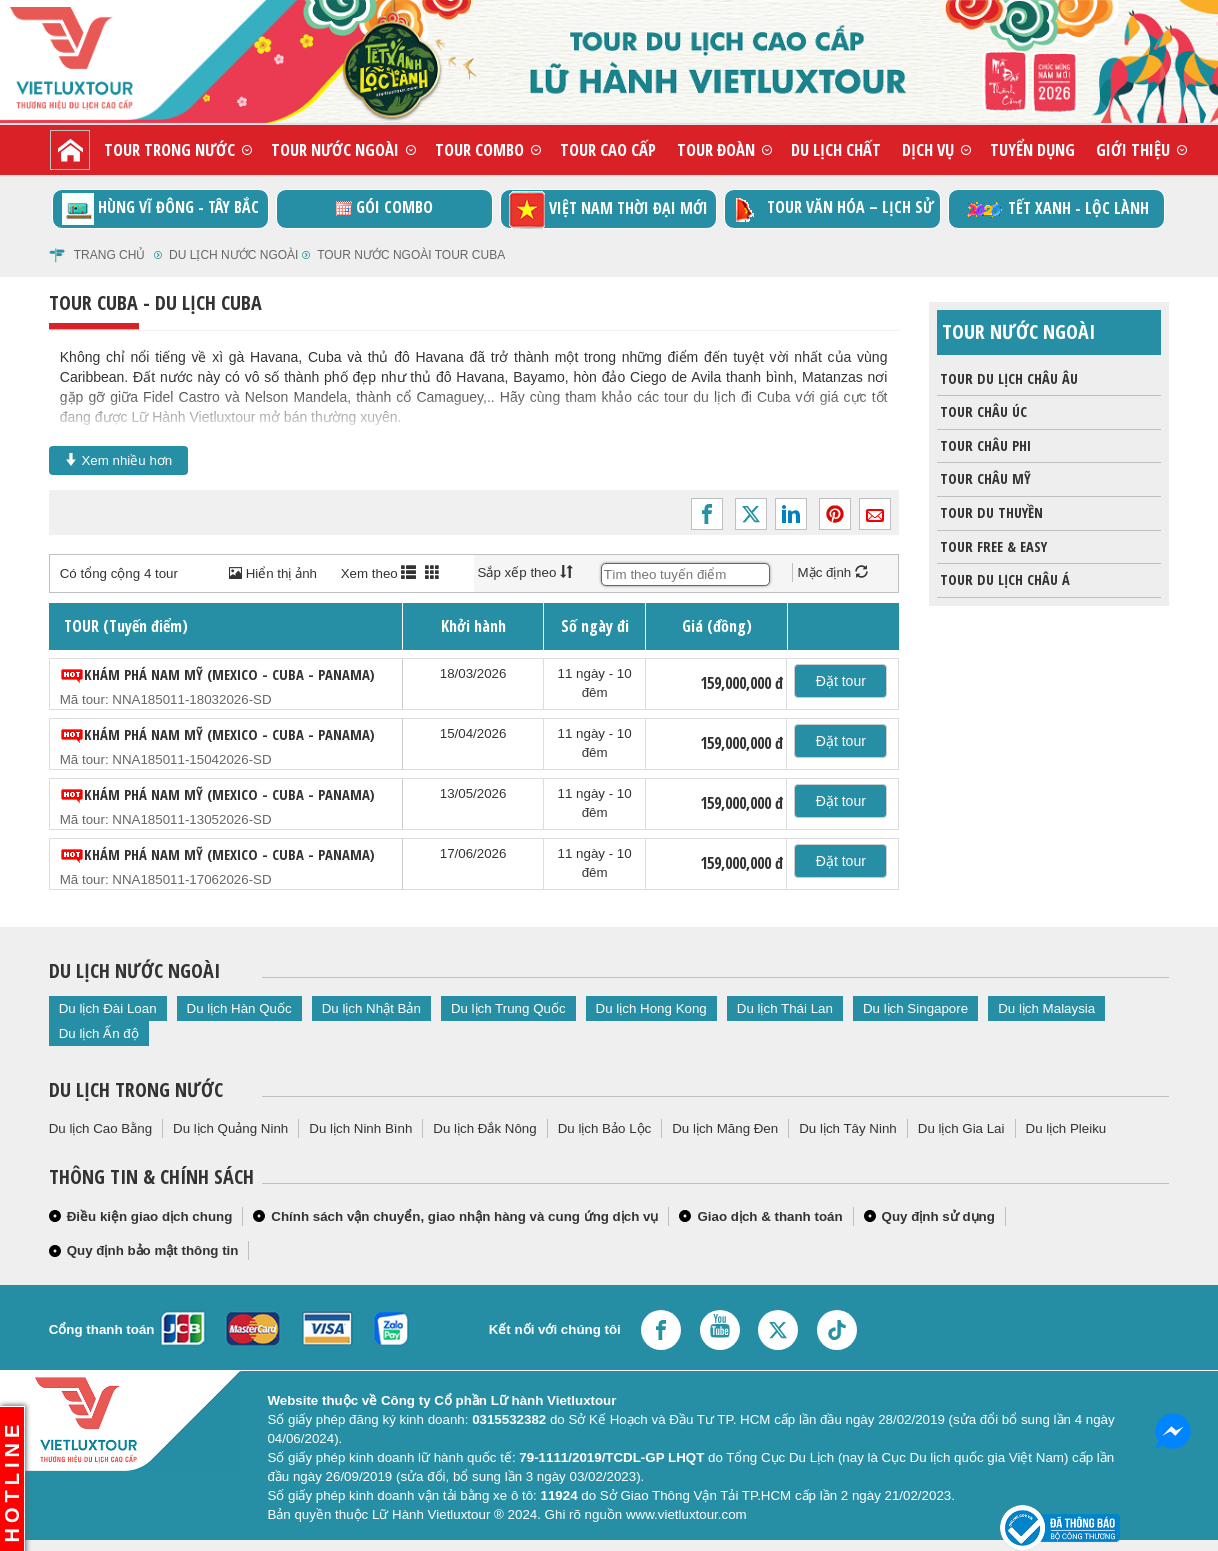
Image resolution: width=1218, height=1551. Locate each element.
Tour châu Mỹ (984, 479)
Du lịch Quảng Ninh (230, 1128)
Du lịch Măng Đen (725, 1128)
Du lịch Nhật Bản (371, 1008)
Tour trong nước (169, 149)
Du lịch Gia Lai (961, 1128)
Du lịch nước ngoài (233, 255)
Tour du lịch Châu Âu (1007, 379)
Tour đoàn (716, 149)
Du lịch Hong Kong (651, 1008)
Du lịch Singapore (915, 1008)
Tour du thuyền (990, 513)
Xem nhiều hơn (119, 460)
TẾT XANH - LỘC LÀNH (1056, 209)
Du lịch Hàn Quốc (239, 1008)
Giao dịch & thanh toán (769, 1216)
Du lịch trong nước (136, 1089)
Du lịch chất (836, 149)
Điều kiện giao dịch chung (150, 1216)
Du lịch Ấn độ (99, 1033)
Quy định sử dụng (938, 1216)
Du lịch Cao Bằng (100, 1128)
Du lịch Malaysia (1046, 1008)
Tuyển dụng (1032, 149)
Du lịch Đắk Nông (484, 1128)
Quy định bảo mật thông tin (153, 1250)
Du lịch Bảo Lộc (605, 1128)
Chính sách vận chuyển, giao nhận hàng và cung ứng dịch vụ (464, 1216)
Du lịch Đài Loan (108, 1008)
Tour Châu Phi (984, 446)
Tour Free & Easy (992, 547)
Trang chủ (110, 255)
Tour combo (479, 149)
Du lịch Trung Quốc (508, 1008)
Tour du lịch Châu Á (1003, 580)
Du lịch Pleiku (1066, 1128)
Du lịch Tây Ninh (848, 1128)
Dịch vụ (928, 149)
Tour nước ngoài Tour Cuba (411, 255)
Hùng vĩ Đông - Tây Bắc (160, 209)
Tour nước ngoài (335, 149)
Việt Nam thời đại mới (608, 209)
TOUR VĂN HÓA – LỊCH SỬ (832, 209)
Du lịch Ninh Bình (360, 1128)
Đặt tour (841, 681)
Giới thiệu (1133, 149)
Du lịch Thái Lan (785, 1008)
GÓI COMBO (384, 207)
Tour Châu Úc (982, 412)
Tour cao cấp (608, 149)
